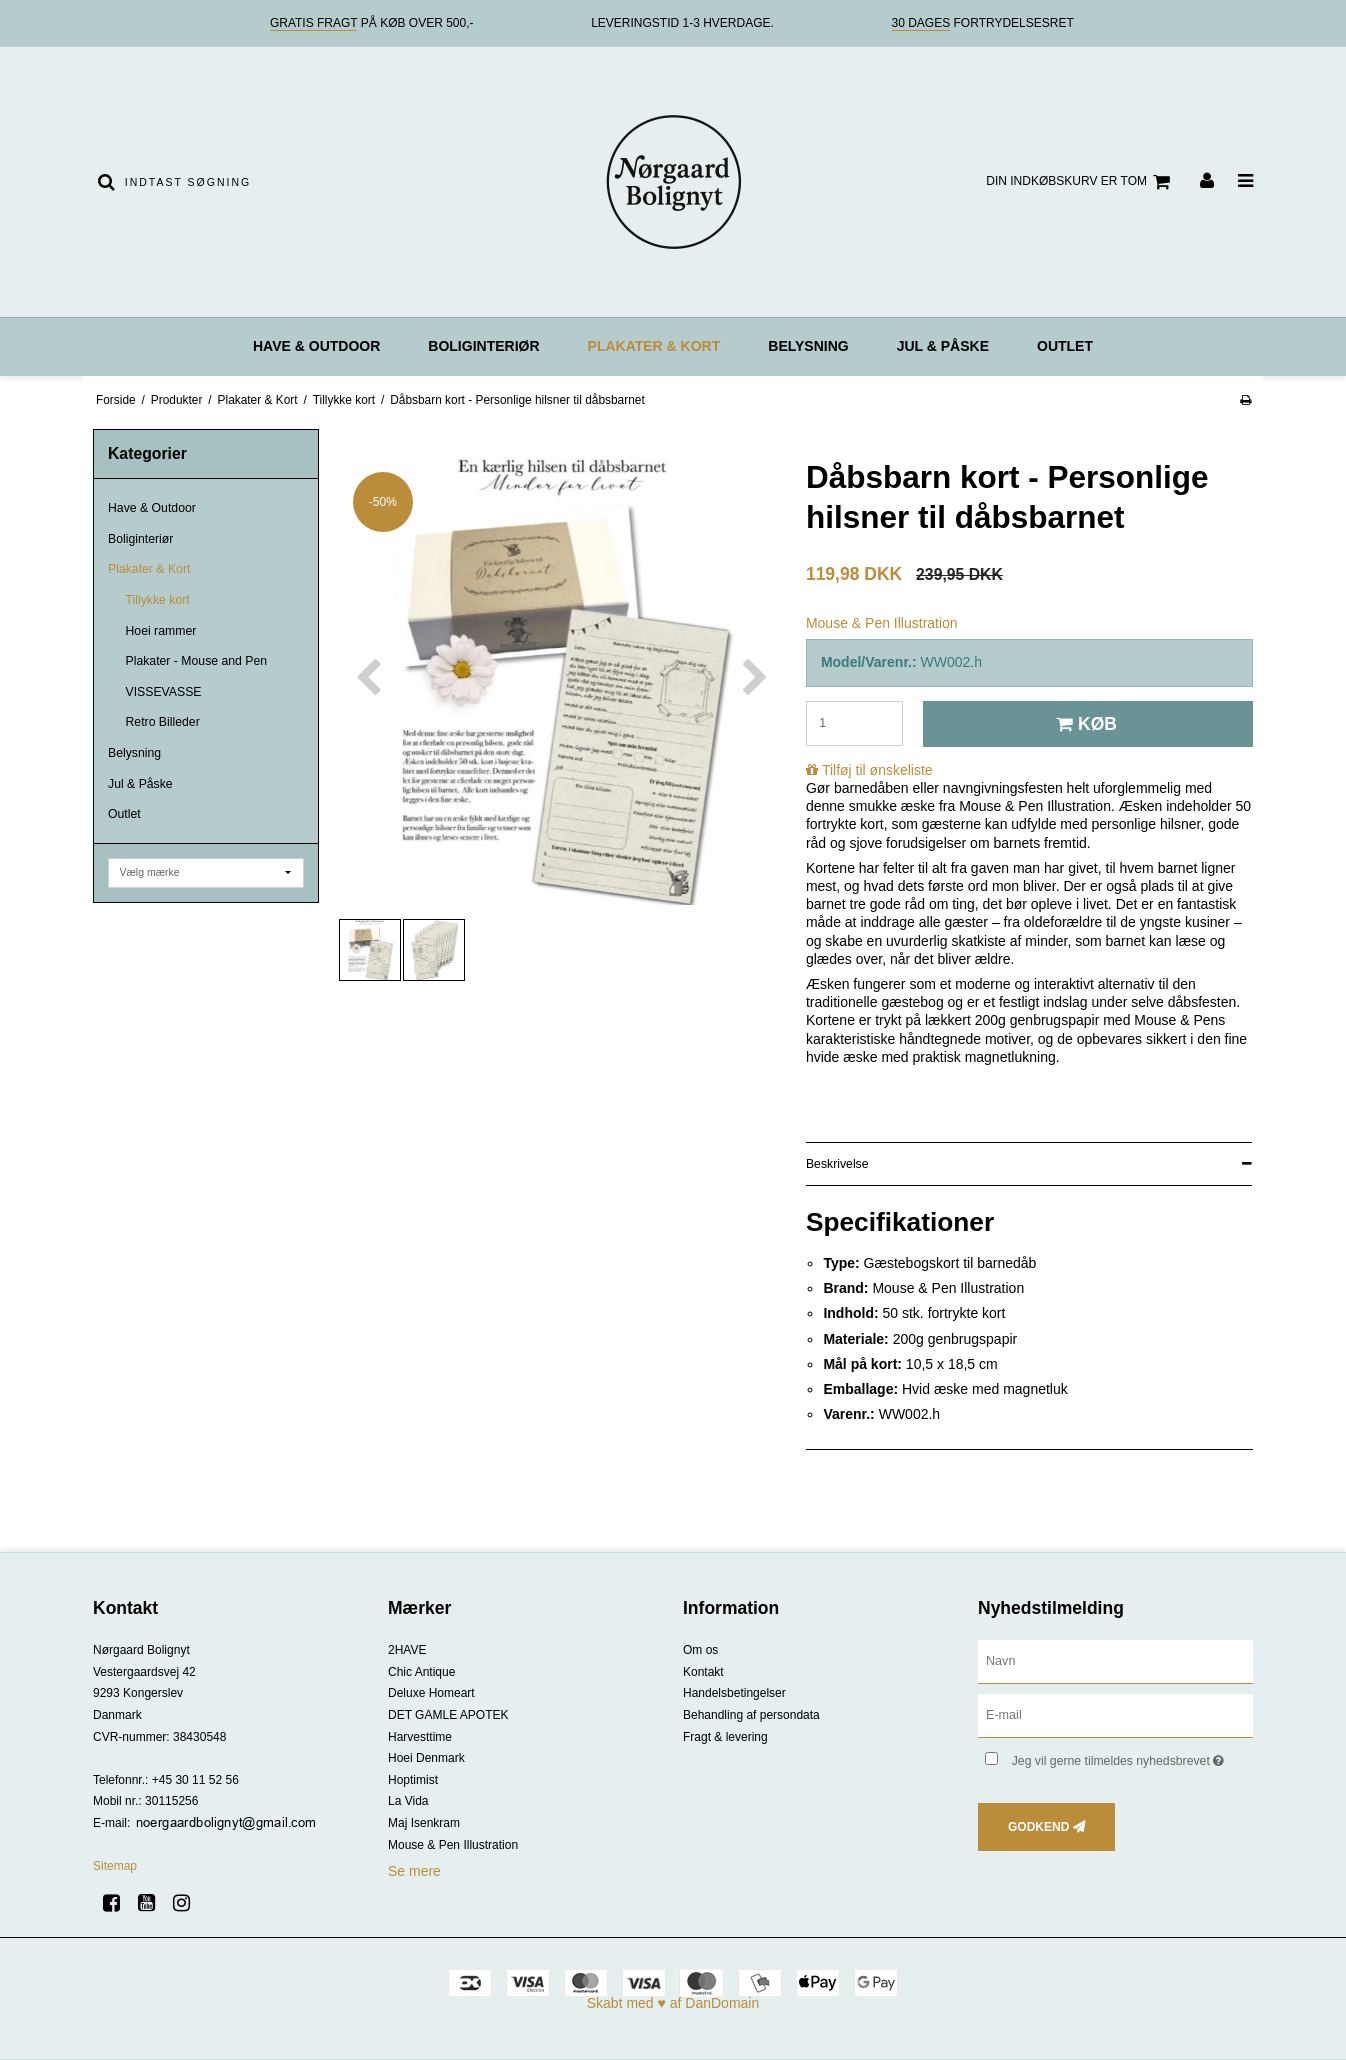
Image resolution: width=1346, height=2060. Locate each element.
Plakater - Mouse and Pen (197, 661)
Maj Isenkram (424, 1823)
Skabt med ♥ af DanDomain (673, 2003)
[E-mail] (1115, 1715)
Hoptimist (413, 1780)
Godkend (1038, 1827)
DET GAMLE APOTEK (448, 1715)
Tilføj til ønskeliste (877, 770)
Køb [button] (1083, 724)
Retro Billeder (163, 722)
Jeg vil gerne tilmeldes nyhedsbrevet (1132, 1756)
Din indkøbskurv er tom (1081, 182)
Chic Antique (421, 1672)
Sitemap (115, 1866)
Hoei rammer (161, 631)
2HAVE (407, 1650)
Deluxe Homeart (431, 1693)
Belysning (808, 346)
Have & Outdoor (316, 346)
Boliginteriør (483, 346)
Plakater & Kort (654, 346)
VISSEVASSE (164, 692)
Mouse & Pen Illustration (453, 1845)
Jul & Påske (943, 346)
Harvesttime (420, 1737)
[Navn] (1115, 1661)
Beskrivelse (837, 1164)
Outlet (1065, 346)
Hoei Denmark (426, 1758)
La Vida (408, 1801)
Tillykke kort (158, 600)
